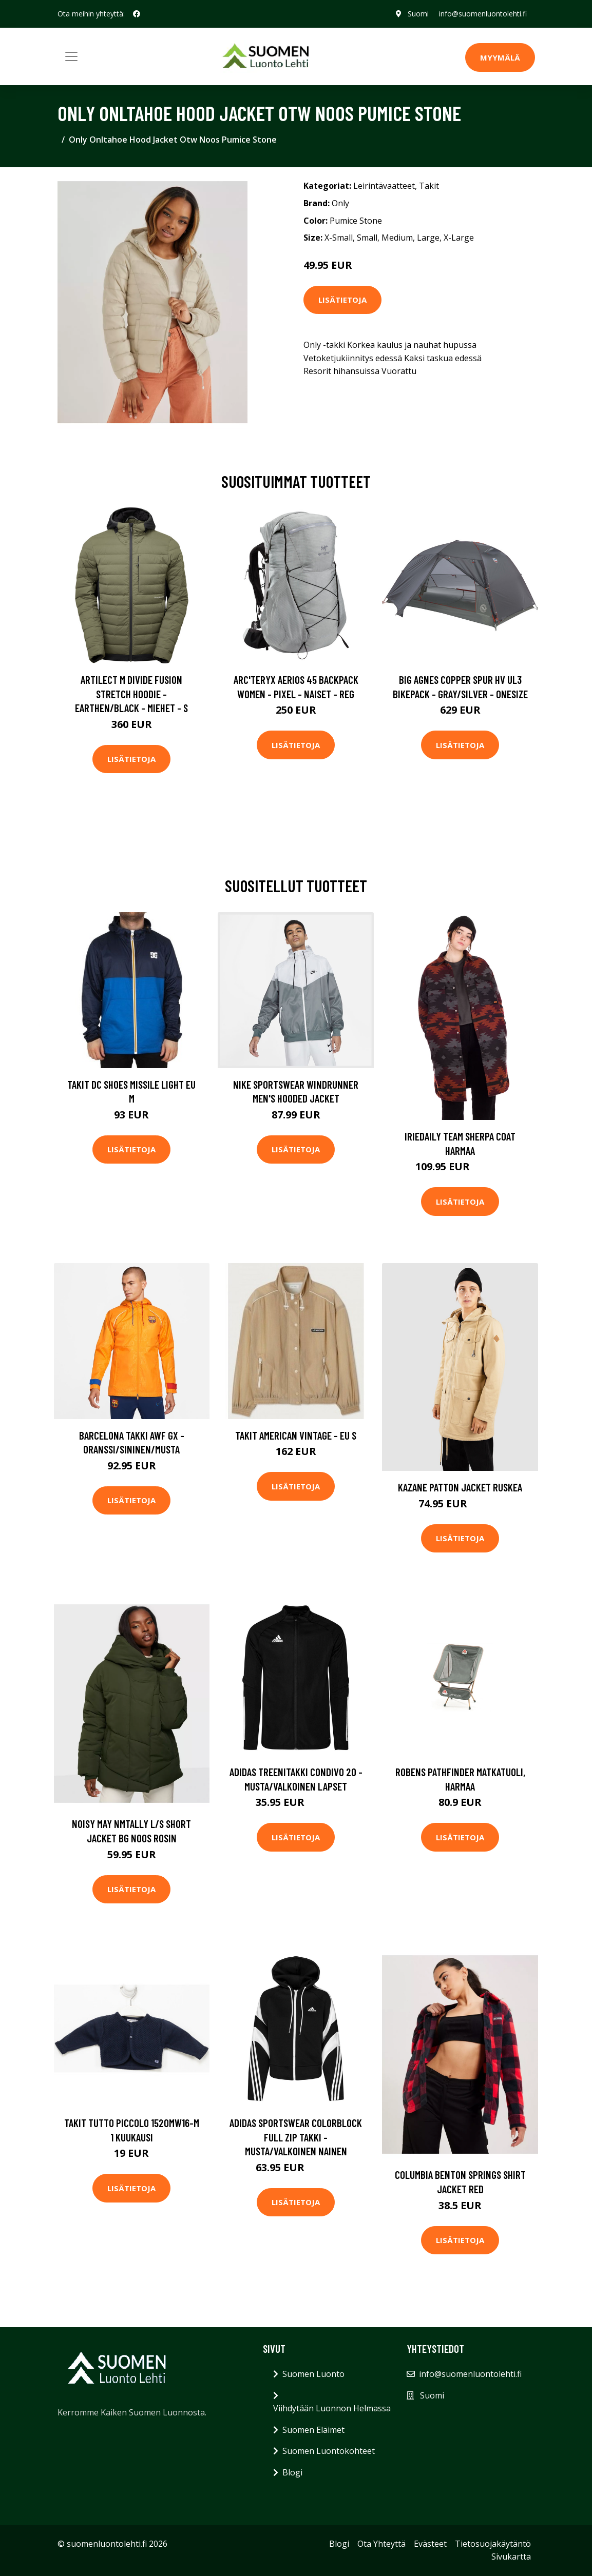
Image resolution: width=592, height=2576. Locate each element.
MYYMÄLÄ (500, 57)
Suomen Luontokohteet (328, 2450)
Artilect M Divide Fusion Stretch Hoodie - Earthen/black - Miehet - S (131, 693)
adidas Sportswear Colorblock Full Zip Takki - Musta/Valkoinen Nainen (296, 2136)
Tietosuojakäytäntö (493, 2543)
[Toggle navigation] (71, 56)
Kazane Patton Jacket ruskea (460, 1487)
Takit (429, 185)
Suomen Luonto (313, 2374)
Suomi (418, 13)
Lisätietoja (342, 299)
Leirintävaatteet (384, 185)
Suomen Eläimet (313, 2429)
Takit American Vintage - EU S (295, 1435)
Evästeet (430, 2543)
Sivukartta (511, 2556)
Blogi (292, 2472)
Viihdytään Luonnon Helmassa (332, 2408)
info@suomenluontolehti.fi (483, 13)
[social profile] (136, 14)
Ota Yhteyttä (381, 2543)
